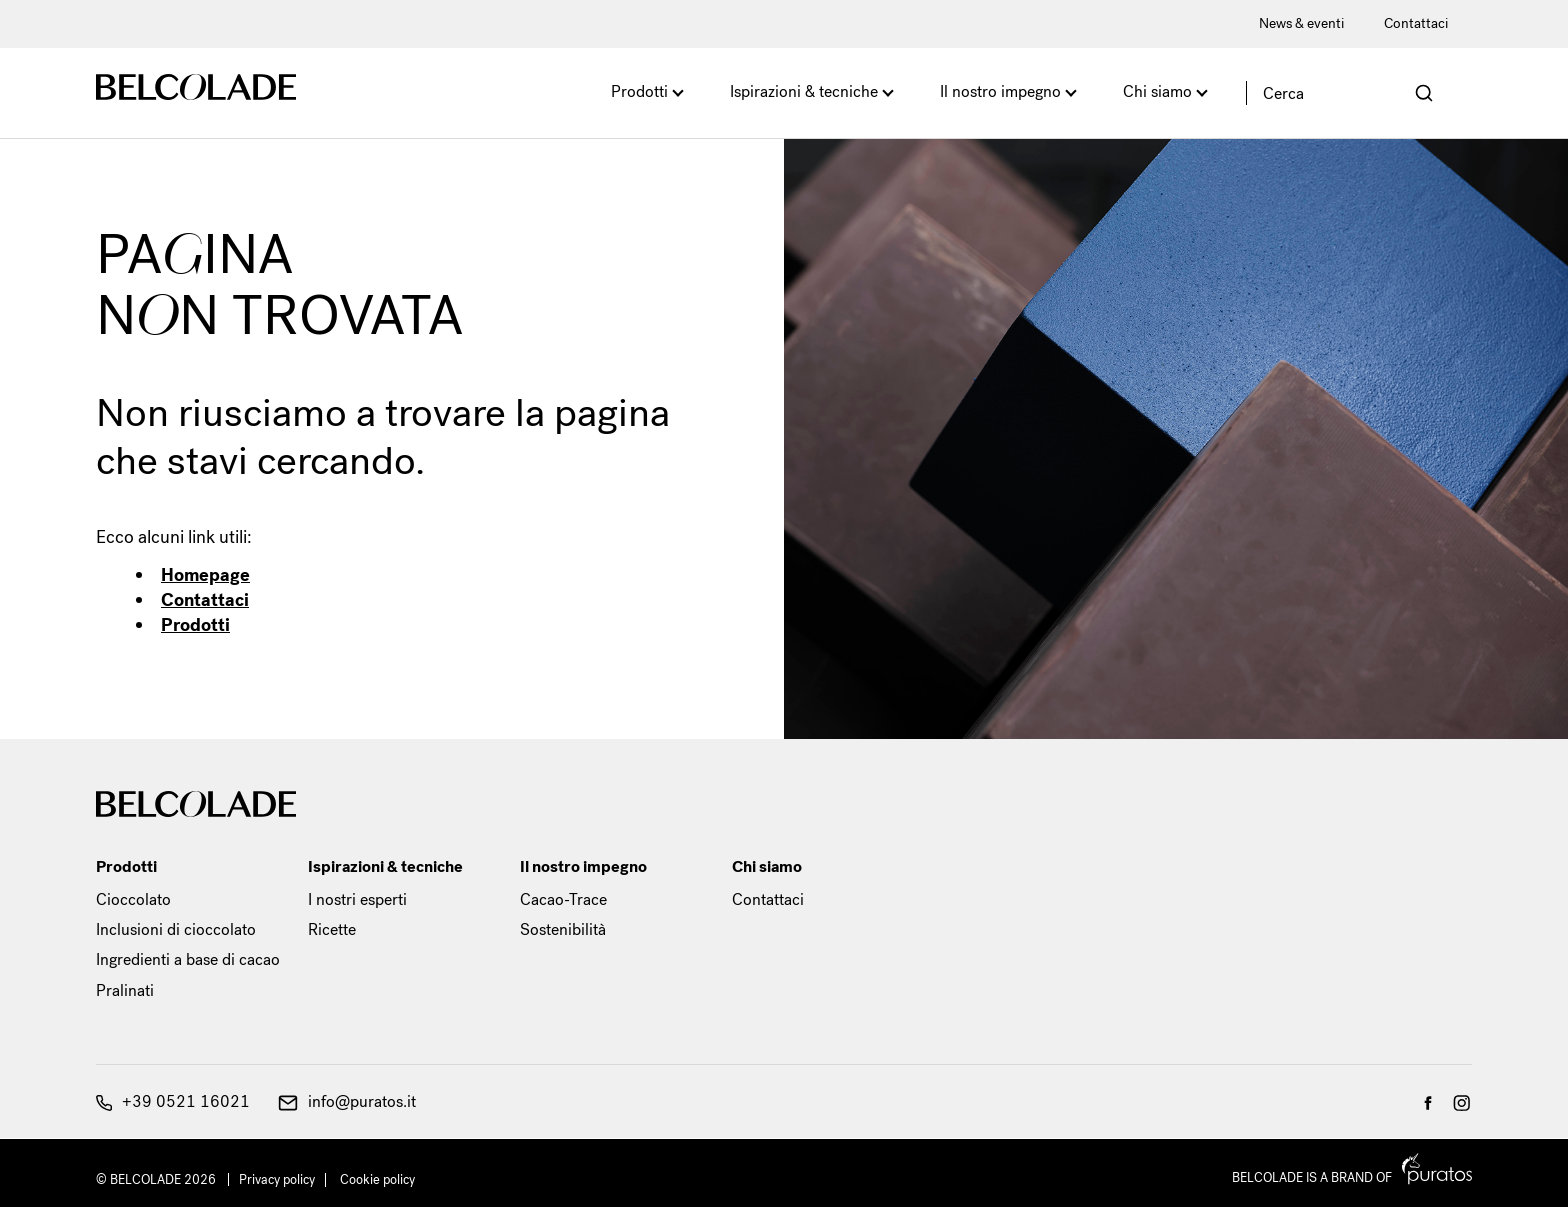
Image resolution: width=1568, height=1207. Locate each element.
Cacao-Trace (563, 899)
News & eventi (1301, 23)
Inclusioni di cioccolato (176, 929)
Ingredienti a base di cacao (188, 959)
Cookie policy (377, 1179)
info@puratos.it (347, 1101)
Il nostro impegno (1000, 91)
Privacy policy (277, 1179)
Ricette (332, 929)
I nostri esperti (357, 899)
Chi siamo (1157, 91)
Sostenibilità (563, 929)
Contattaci (1416, 23)
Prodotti (639, 91)
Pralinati (125, 990)
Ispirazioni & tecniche (804, 91)
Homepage (205, 575)
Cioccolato (133, 899)
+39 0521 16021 (173, 1101)
